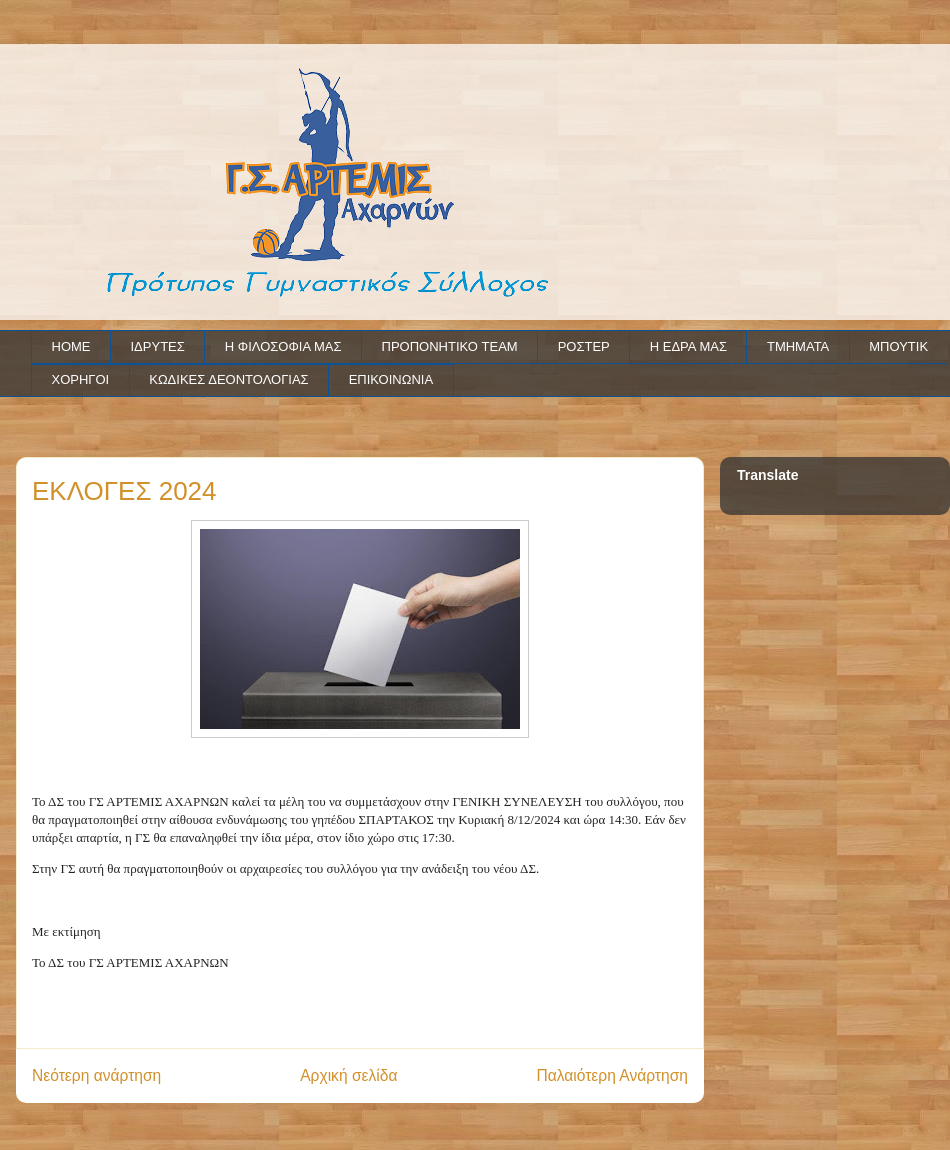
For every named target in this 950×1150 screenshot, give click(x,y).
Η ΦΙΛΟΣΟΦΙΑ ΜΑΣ (283, 346)
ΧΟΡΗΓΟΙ (81, 379)
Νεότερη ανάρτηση (96, 1075)
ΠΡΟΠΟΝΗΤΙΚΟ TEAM (450, 346)
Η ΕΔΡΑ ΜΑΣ (688, 346)
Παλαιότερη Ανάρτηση (612, 1075)
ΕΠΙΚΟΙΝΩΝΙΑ (391, 379)
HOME (71, 346)
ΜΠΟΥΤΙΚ (898, 346)
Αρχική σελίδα (348, 1075)
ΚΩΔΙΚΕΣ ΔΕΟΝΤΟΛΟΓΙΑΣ (228, 379)
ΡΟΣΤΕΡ (584, 346)
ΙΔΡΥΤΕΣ (158, 346)
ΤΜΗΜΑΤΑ (798, 346)
